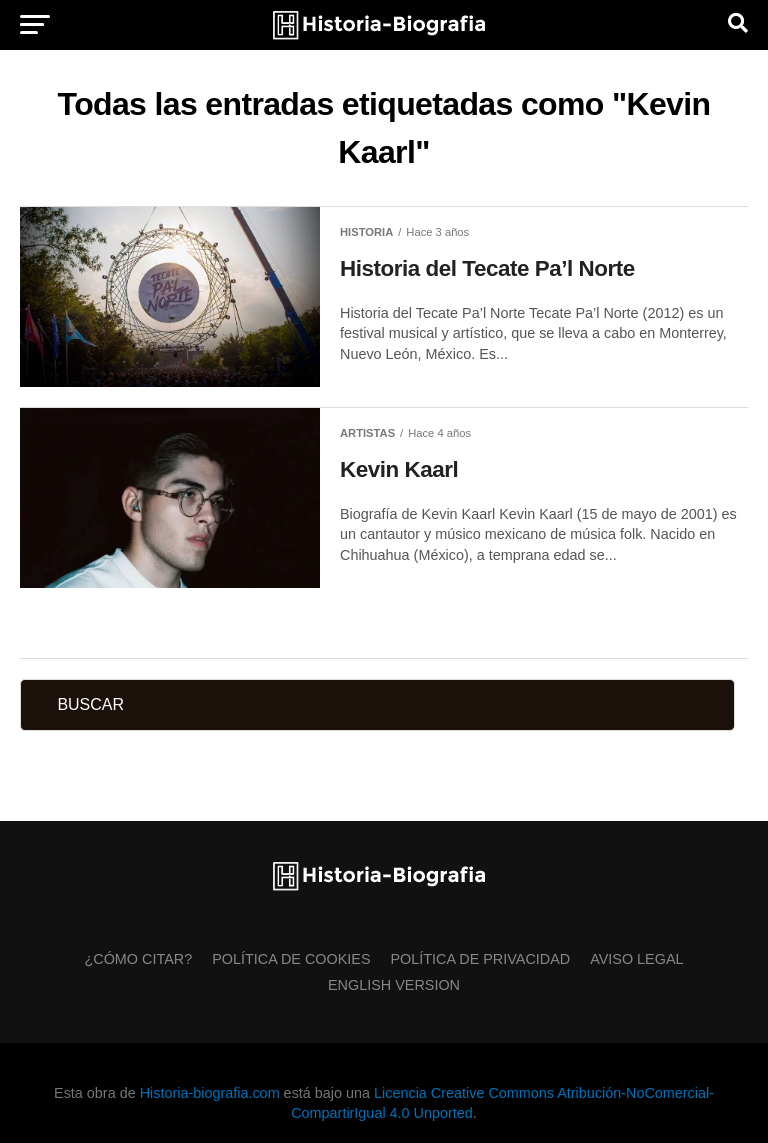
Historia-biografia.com (210, 1093)
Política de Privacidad (481, 959)
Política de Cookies (291, 959)
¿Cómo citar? (138, 959)
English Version (394, 985)
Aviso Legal (636, 959)
